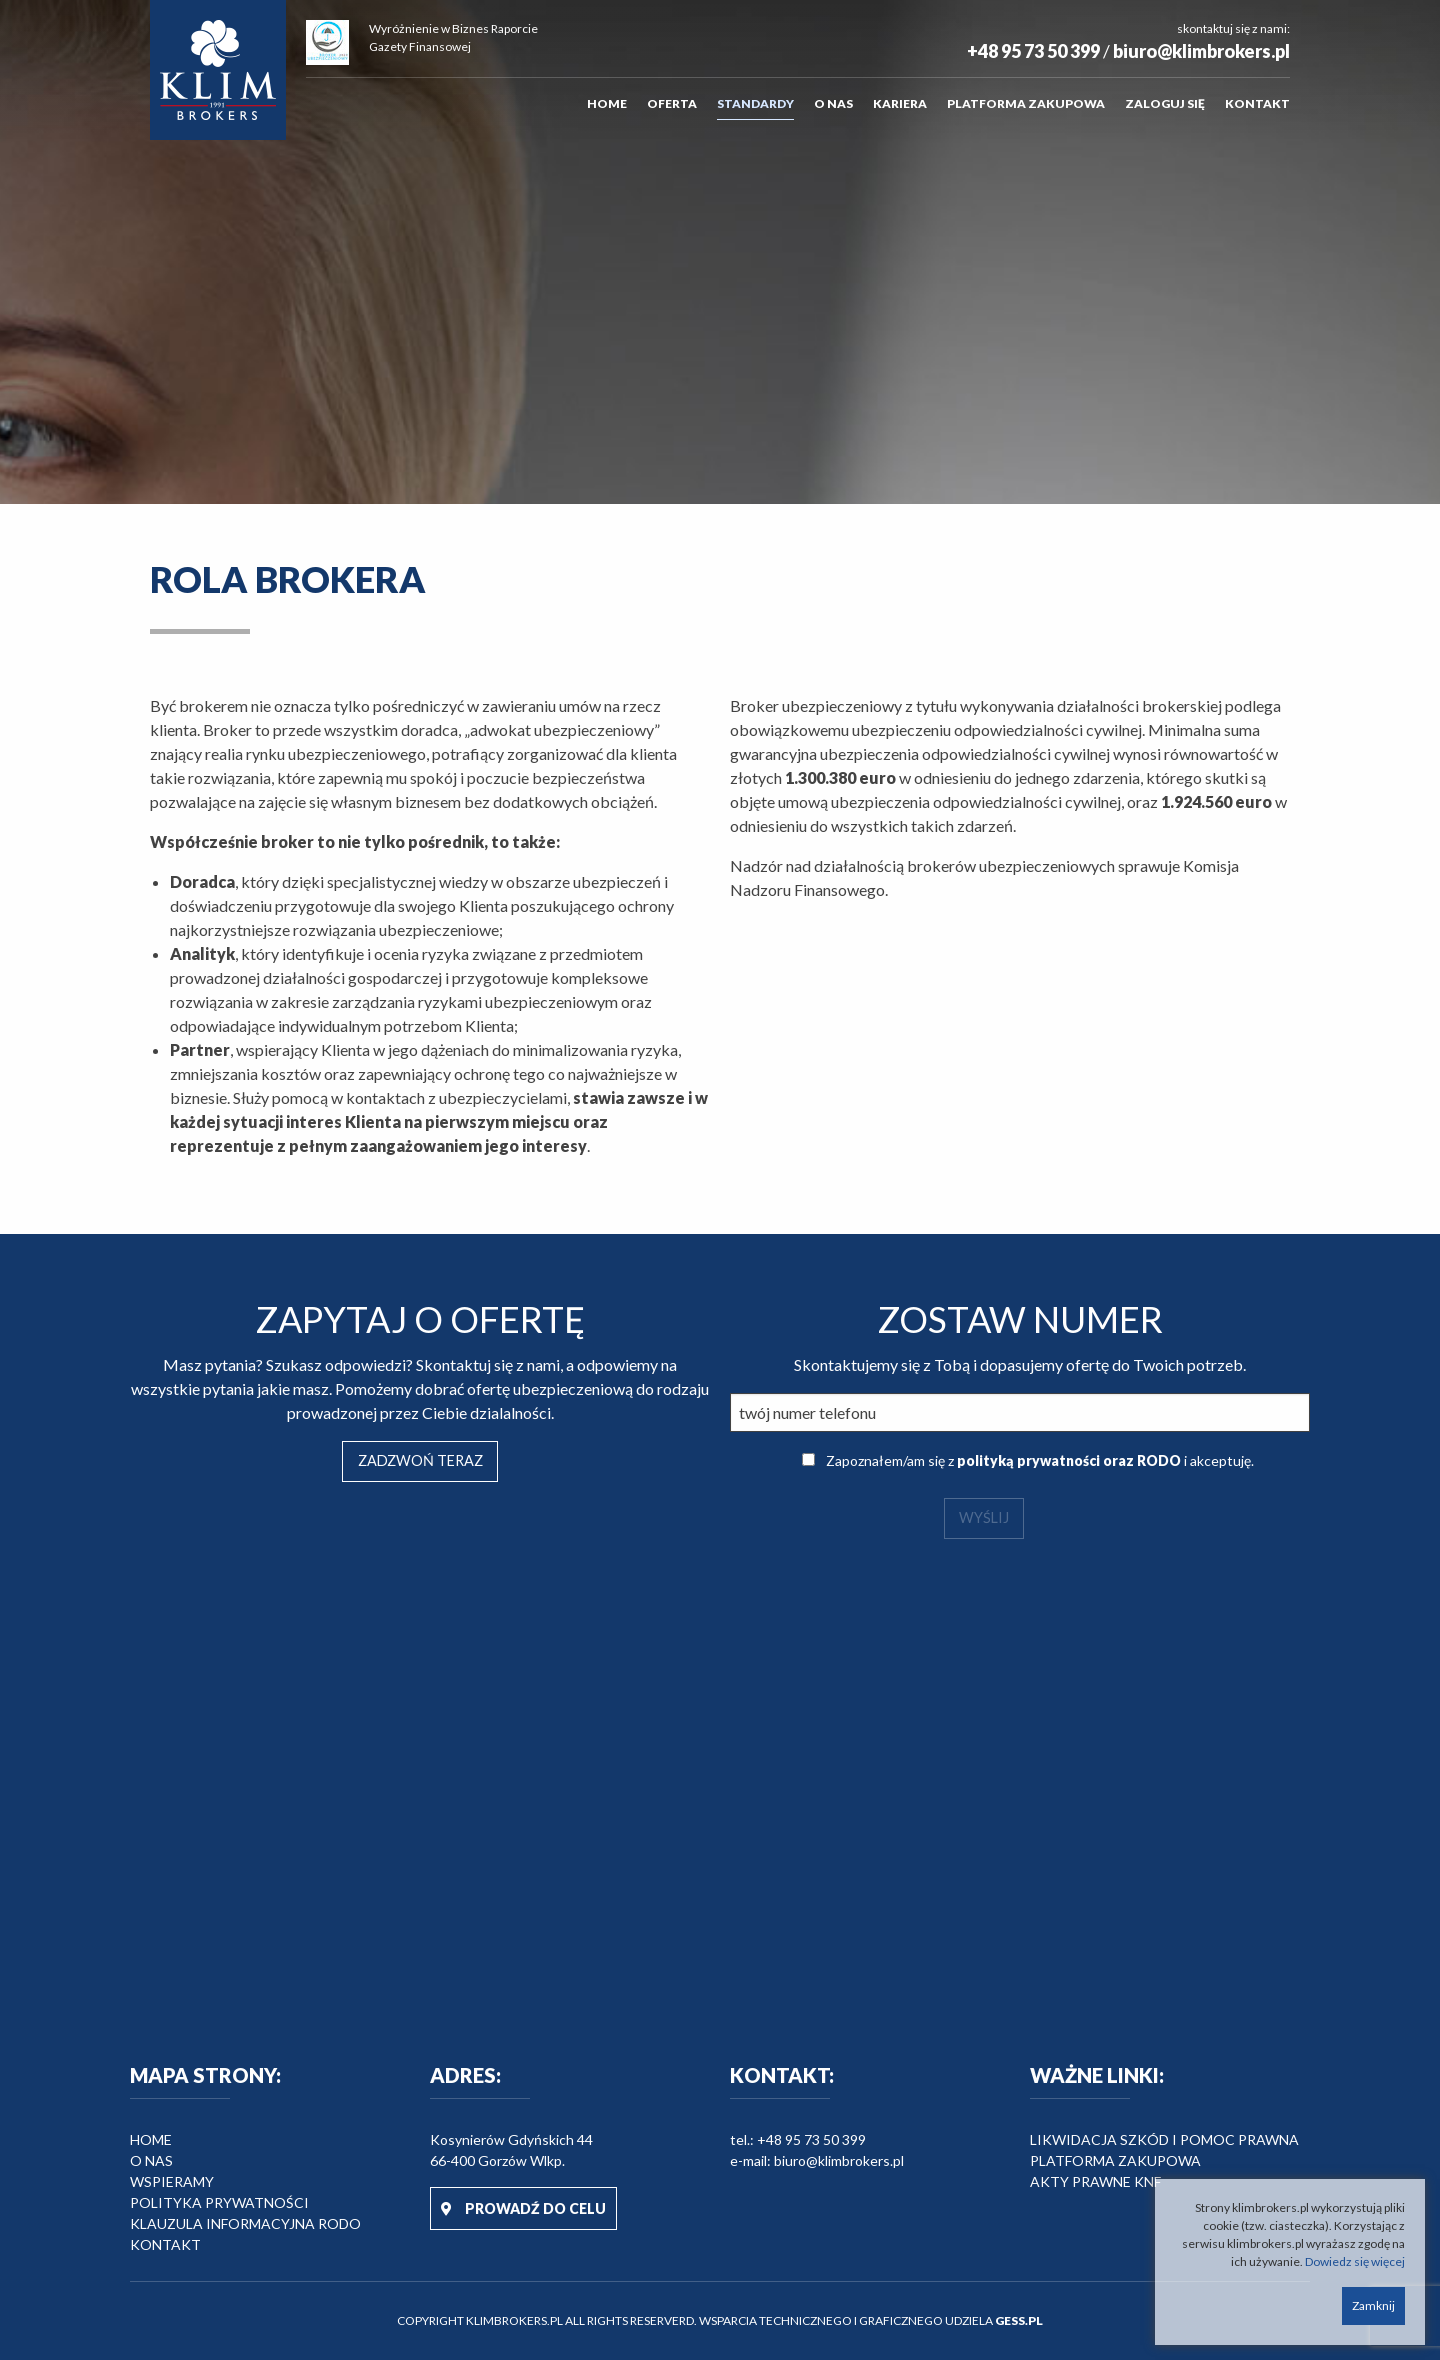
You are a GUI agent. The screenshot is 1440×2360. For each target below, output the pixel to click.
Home (607, 103)
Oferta (672, 103)
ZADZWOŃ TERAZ (420, 1460)
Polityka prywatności (219, 2202)
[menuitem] (607, 104)
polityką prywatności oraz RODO (1069, 1460)
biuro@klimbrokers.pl (1201, 51)
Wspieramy (172, 2181)
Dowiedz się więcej (1355, 2261)
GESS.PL (1019, 2320)
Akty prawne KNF (1095, 2181)
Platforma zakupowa (1026, 103)
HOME (151, 2139)
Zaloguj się (1165, 103)
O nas (833, 103)
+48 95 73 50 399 (1033, 51)
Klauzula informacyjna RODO (245, 2223)
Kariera (900, 103)
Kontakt (1257, 103)
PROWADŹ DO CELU (523, 2208)
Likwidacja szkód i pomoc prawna (1164, 2139)
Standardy (755, 103)
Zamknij (1373, 2305)
